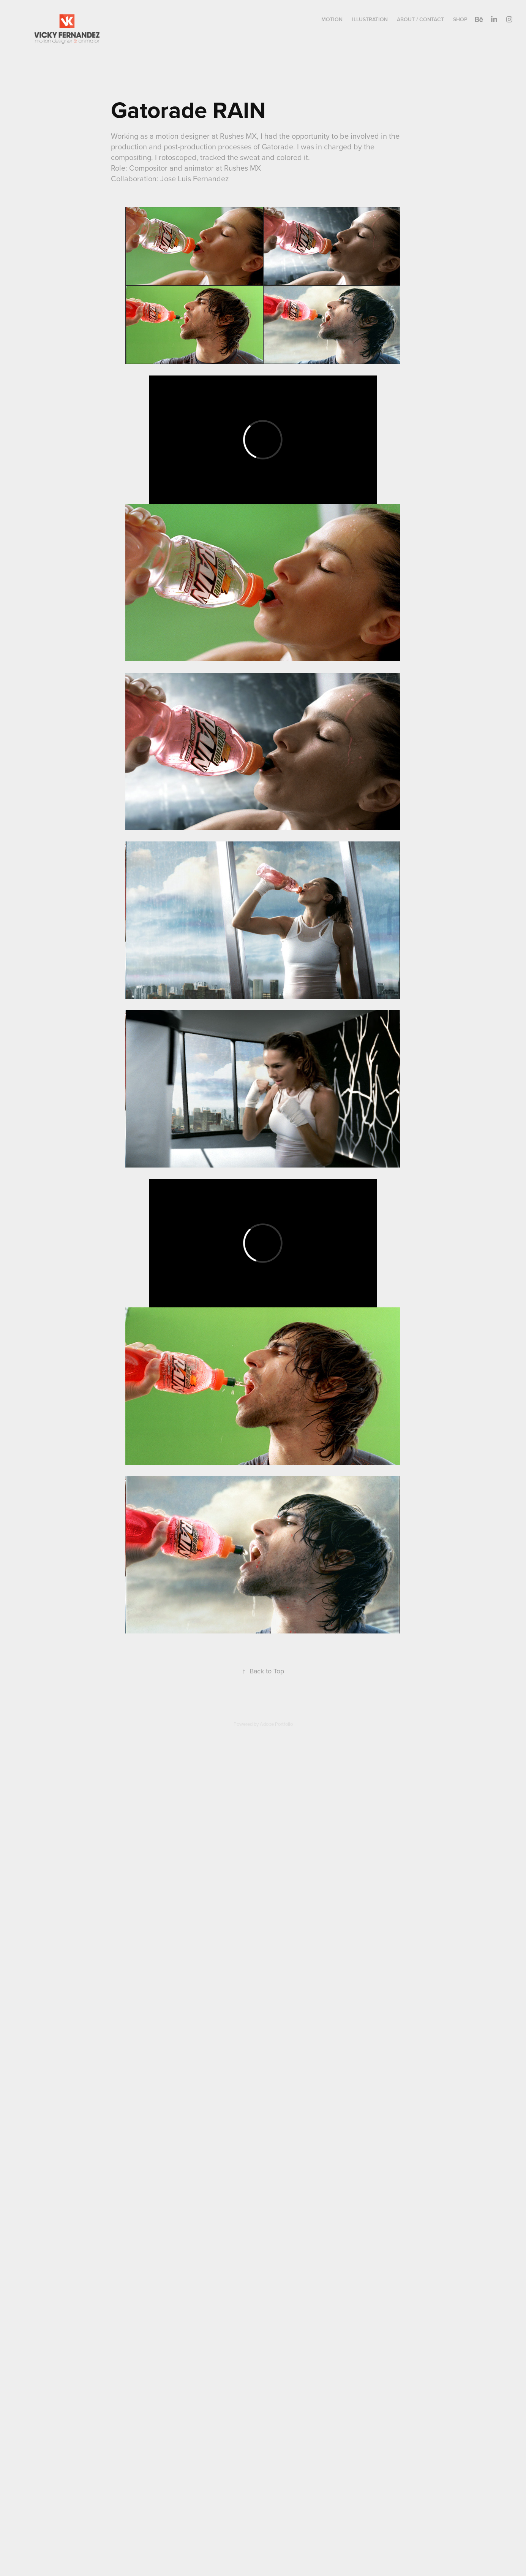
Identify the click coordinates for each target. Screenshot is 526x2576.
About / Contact (420, 19)
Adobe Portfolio (276, 1724)
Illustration (370, 19)
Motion (332, 19)
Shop (460, 19)
